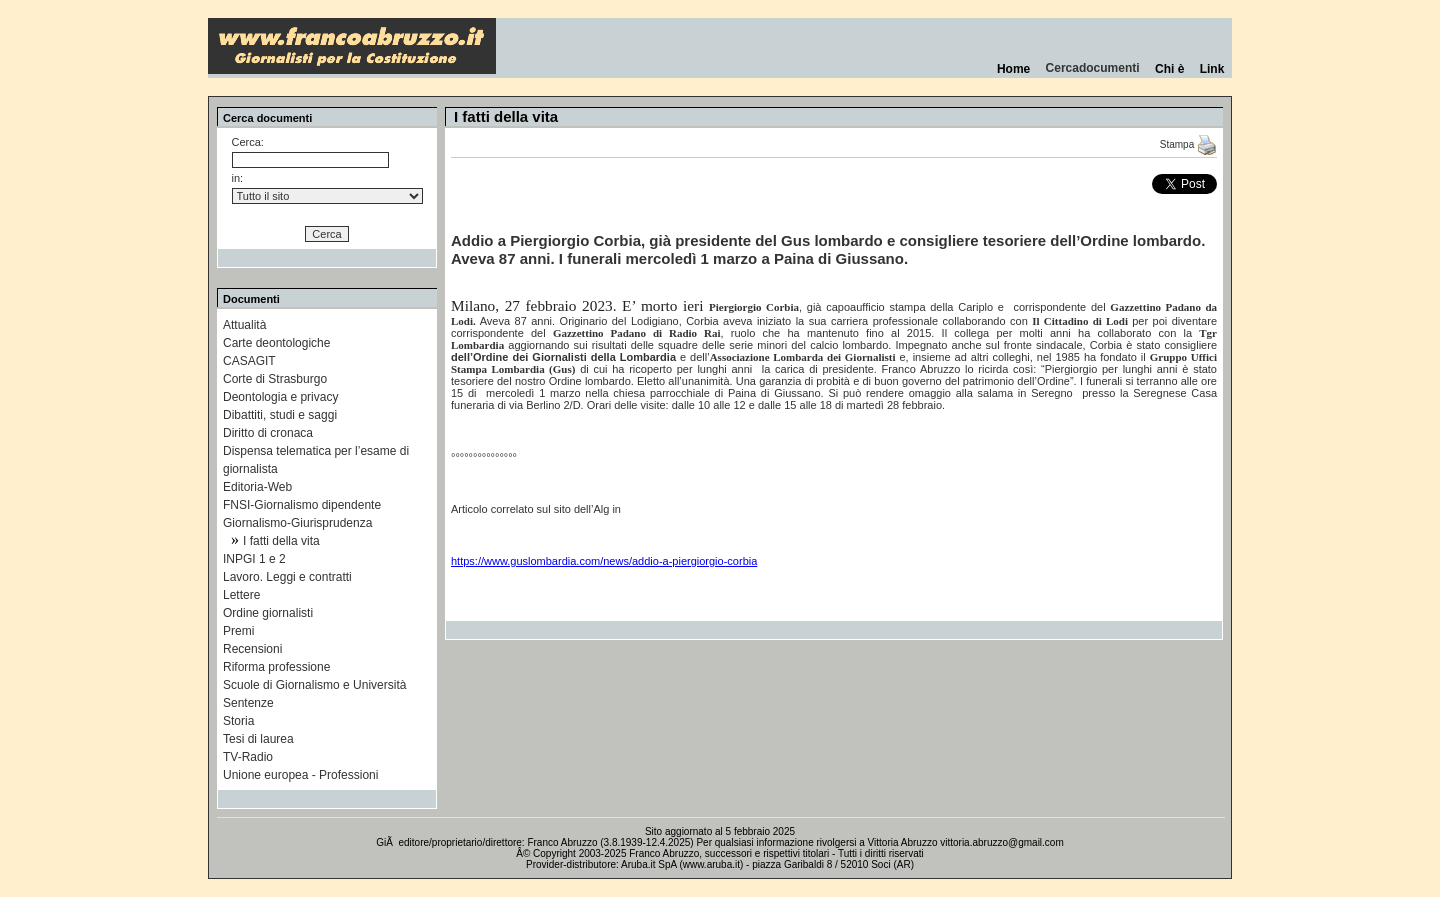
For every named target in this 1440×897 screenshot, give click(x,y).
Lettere (241, 595)
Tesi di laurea (258, 739)
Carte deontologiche (276, 343)
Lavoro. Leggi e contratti (287, 577)
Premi (238, 631)
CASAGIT (249, 361)
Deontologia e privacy (280, 397)
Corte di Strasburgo (275, 379)
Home (1013, 69)
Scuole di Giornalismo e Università (314, 685)
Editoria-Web (257, 487)
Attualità (244, 325)
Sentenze (248, 703)
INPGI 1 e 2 (254, 559)
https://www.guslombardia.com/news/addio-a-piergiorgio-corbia (604, 561)
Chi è (1169, 69)
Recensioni (252, 649)
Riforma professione (276, 667)
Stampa (1188, 144)
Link (1212, 69)
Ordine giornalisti (268, 613)
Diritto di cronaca (268, 433)
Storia (238, 721)
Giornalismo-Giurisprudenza (297, 523)
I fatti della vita (281, 541)
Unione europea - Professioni (300, 775)
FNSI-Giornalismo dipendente (302, 505)
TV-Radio (248, 757)
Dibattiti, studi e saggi (280, 415)
